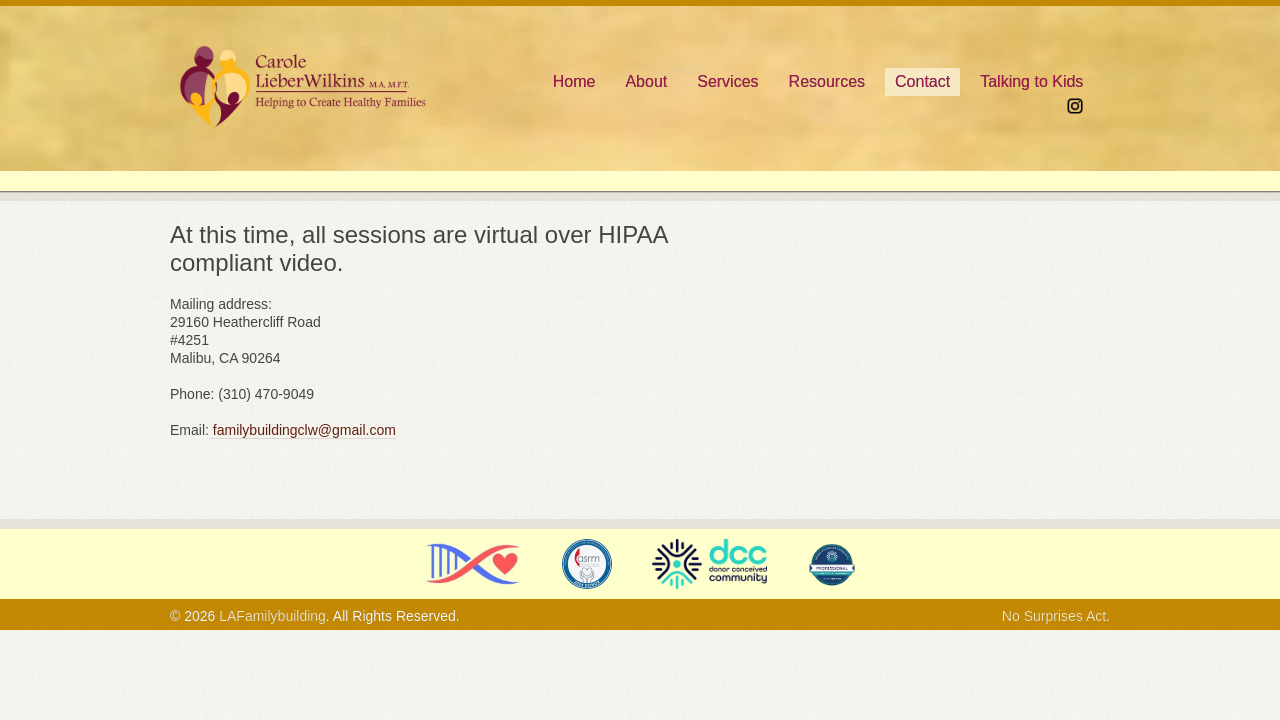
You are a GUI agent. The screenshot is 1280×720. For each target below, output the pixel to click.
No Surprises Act (1054, 616)
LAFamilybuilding (272, 616)
